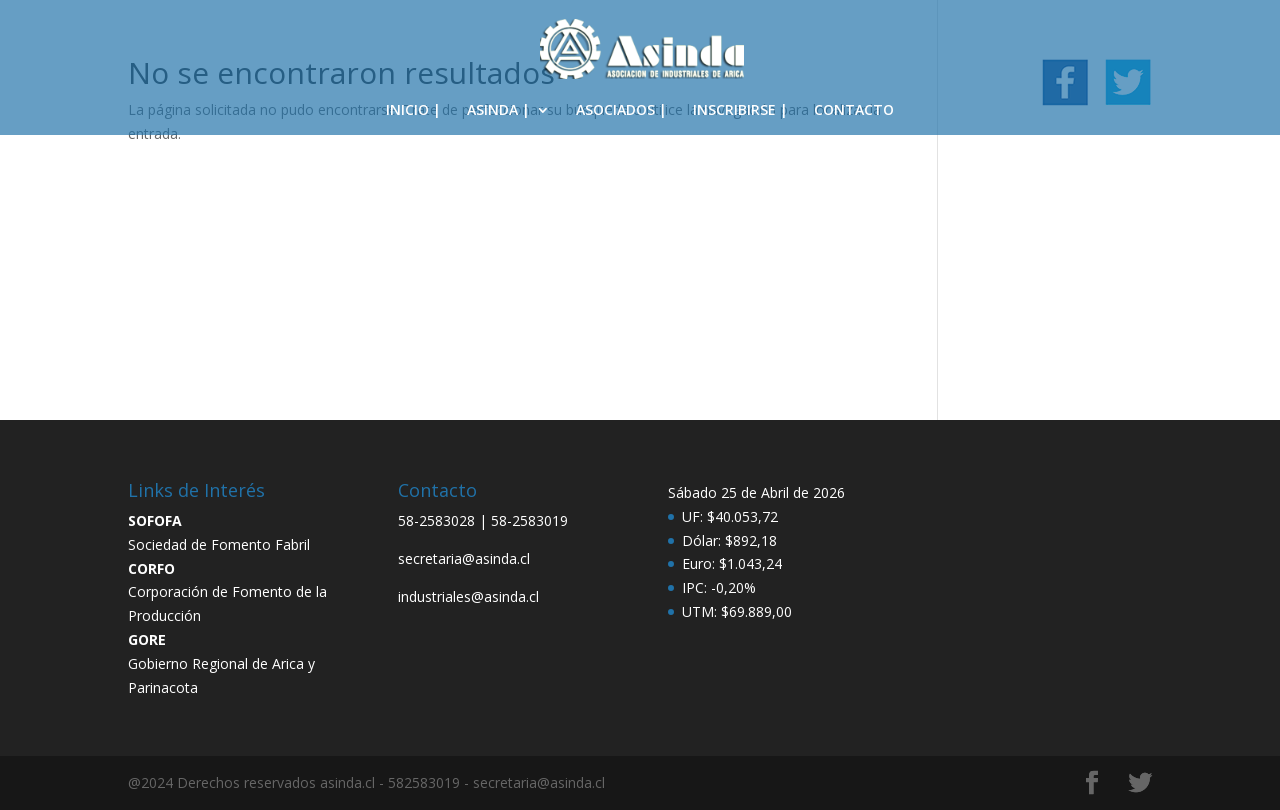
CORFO (151, 568)
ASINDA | (498, 111)
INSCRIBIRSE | (740, 111)
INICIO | (413, 111)
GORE (147, 639)
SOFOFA (155, 520)
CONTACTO (854, 111)
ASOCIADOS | (621, 111)
